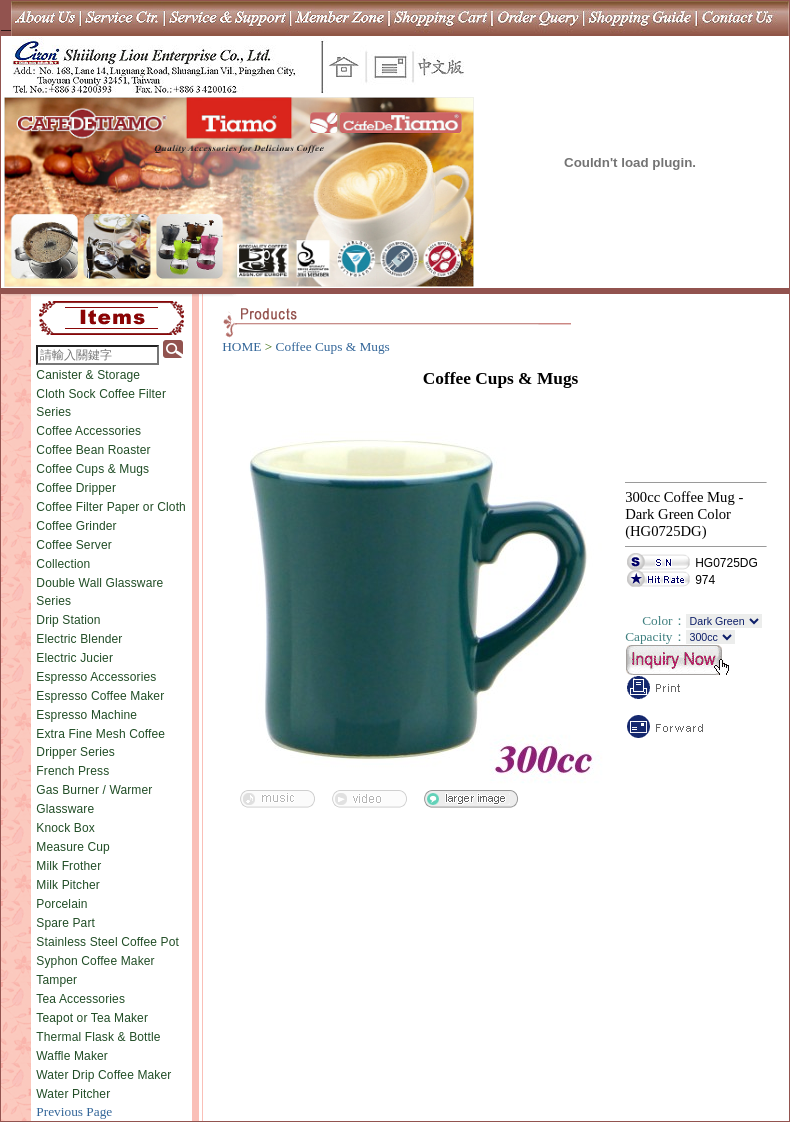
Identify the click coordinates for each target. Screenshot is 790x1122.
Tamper (56, 980)
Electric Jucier (74, 658)
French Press (72, 771)
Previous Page (74, 1111)
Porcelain (61, 904)
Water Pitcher (73, 1094)
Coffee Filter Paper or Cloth (111, 507)
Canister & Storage (88, 375)
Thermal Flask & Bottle (98, 1037)
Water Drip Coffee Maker (103, 1075)
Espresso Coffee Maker (100, 696)
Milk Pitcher (68, 885)
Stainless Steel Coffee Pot (107, 942)
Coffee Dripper (76, 488)
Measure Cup (73, 847)
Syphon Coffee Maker (95, 961)
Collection (63, 564)
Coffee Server (74, 545)
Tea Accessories (80, 999)
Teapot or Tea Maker (92, 1018)
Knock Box (65, 828)
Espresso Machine (86, 715)
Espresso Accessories (96, 677)
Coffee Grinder (76, 526)
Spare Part (65, 923)
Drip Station (68, 620)
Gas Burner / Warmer (94, 790)
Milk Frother (68, 866)
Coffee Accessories (88, 431)
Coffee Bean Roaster (93, 450)
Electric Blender (79, 639)
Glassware (65, 809)
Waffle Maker (72, 1056)
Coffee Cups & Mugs (92, 469)
